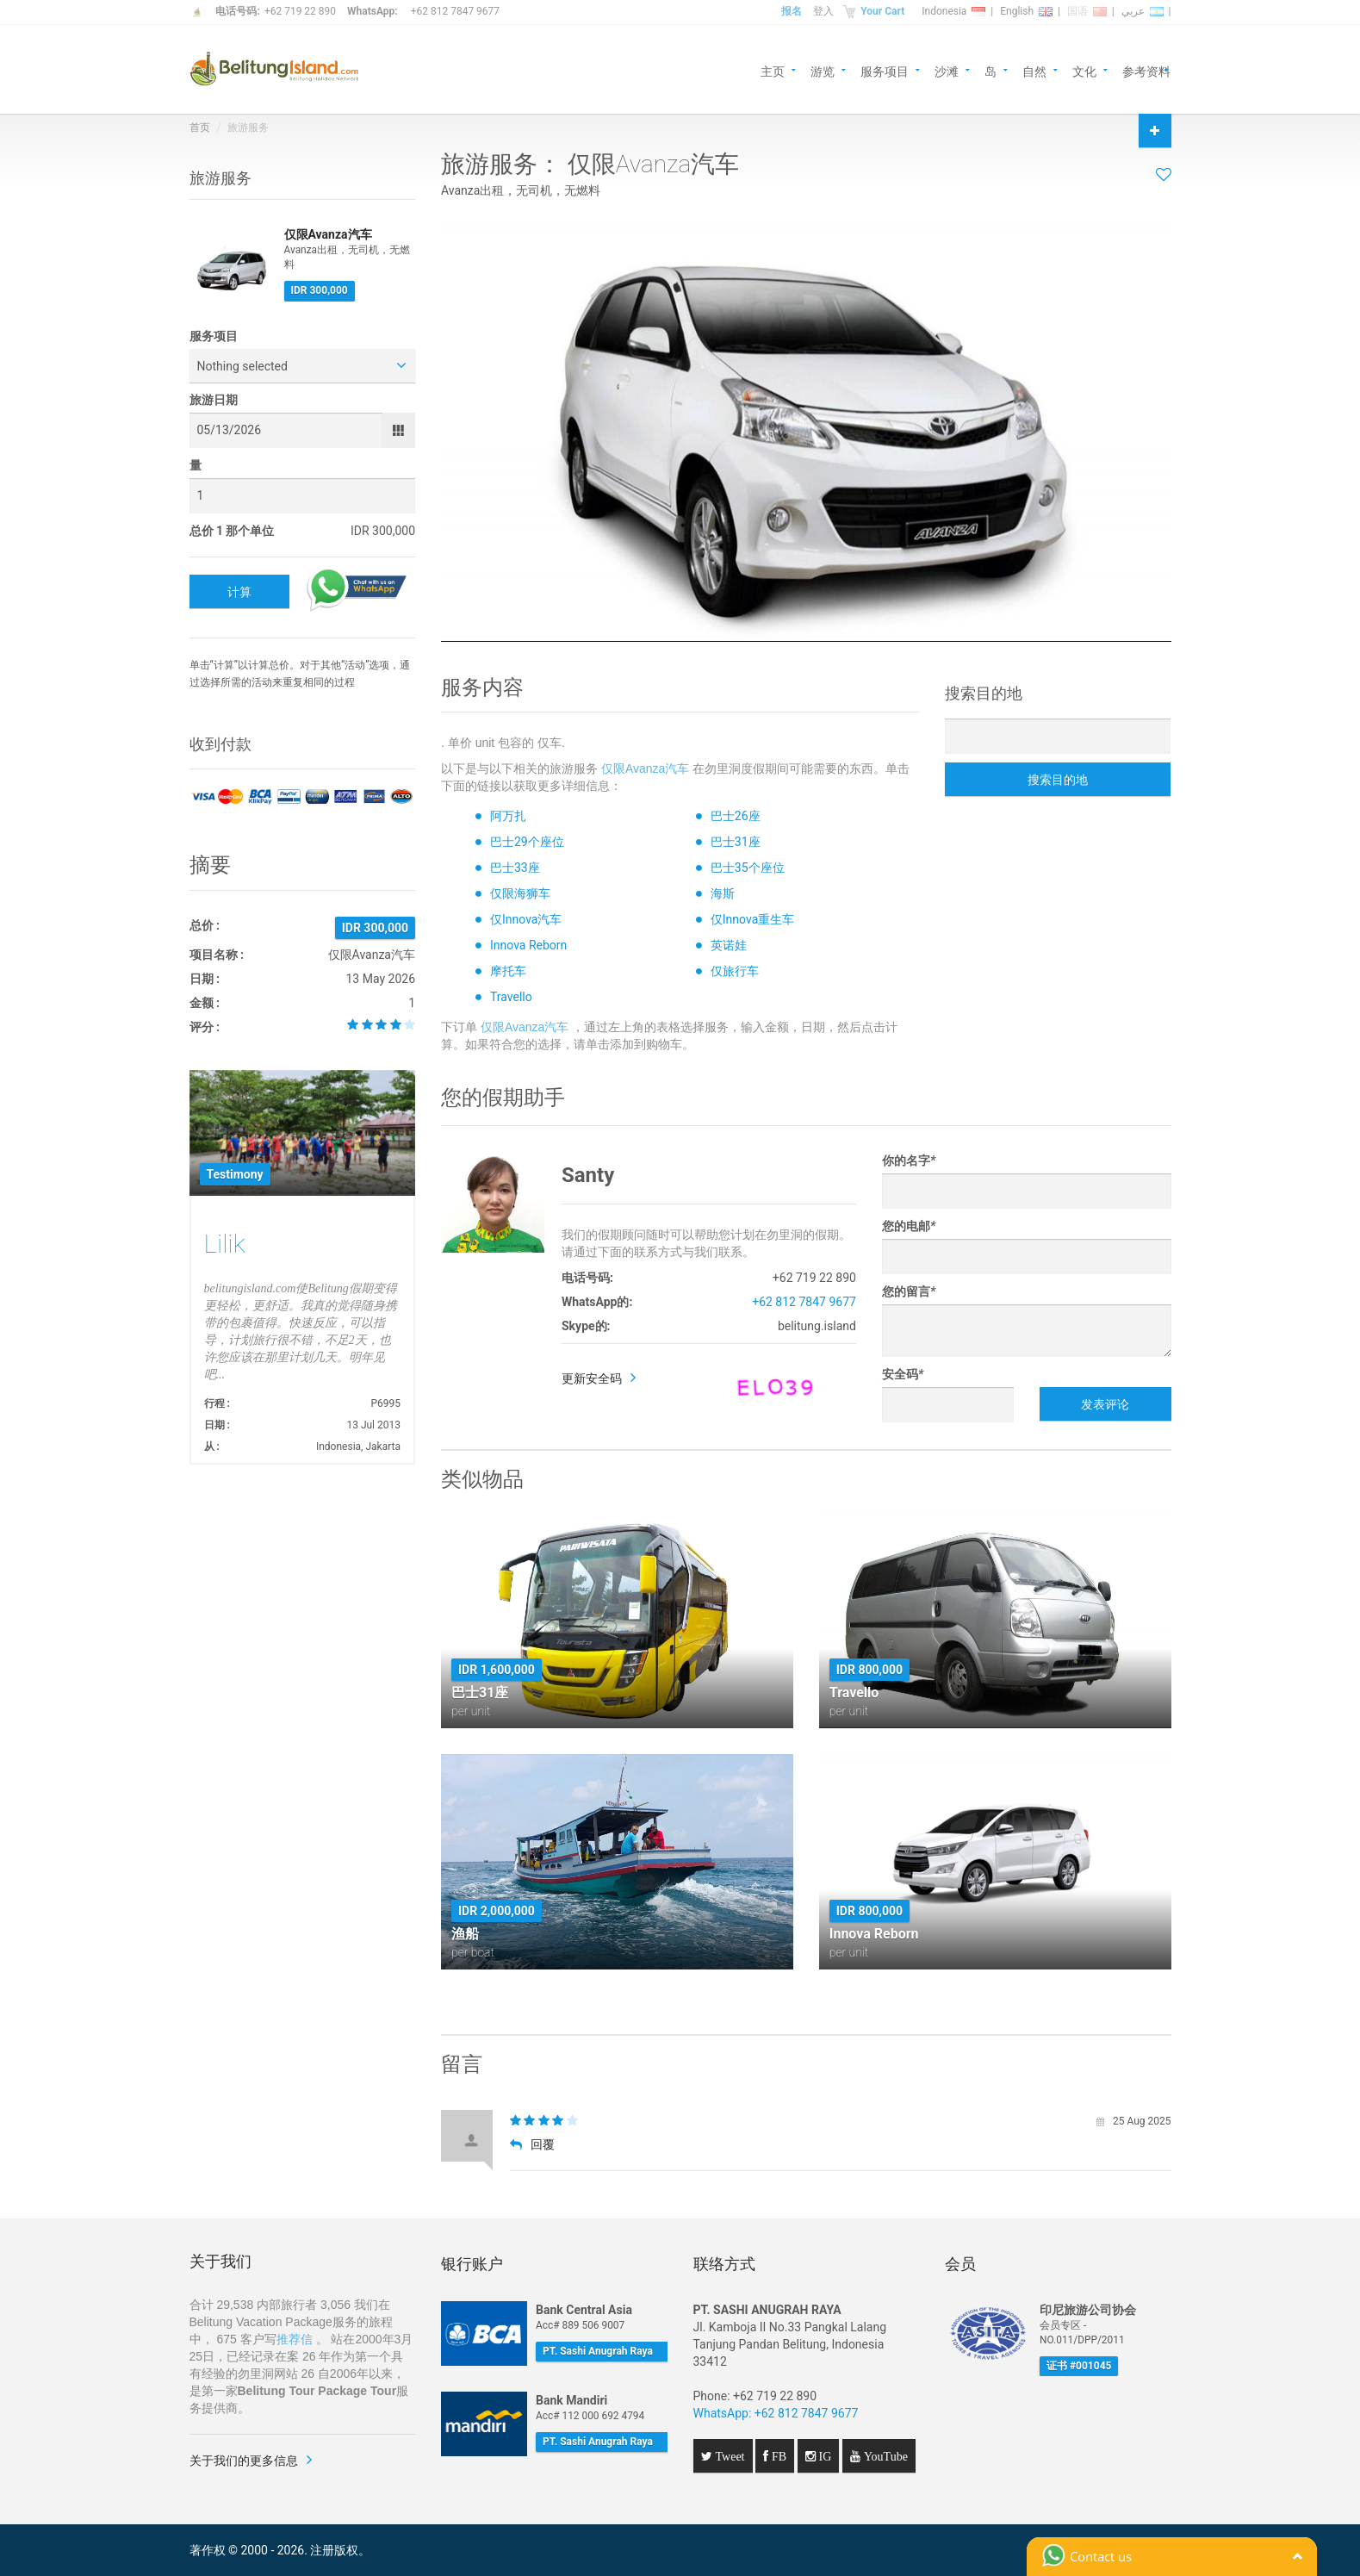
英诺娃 (729, 945)
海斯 (723, 893)
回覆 (532, 2144)
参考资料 (1146, 70)
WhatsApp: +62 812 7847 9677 (776, 2413)
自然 (1034, 70)
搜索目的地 (1058, 780)
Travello (511, 997)
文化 (1084, 70)
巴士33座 (515, 867)
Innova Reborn (528, 945)
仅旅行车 (735, 971)
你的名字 (908, 1160)
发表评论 (1105, 1404)
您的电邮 (908, 1226)
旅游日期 (213, 400)
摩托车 (508, 971)
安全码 (902, 1374)
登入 (823, 11)
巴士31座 (736, 842)
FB (777, 2456)
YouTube (884, 2456)
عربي (1142, 11)
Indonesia (953, 11)
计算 (239, 592)
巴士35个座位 (748, 867)
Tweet (728, 2456)
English (1026, 11)
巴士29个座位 (527, 842)
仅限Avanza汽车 (645, 768)
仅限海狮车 (520, 893)
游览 (822, 70)
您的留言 (908, 1291)
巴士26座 (736, 816)
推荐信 (294, 2339)
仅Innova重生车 (752, 919)
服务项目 (884, 70)
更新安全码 (592, 1378)
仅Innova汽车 (526, 919)
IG (824, 2456)
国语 (1087, 11)
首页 (199, 127)
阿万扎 (508, 816)
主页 (773, 70)
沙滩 (947, 70)
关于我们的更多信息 (243, 2460)
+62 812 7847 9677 (455, 11)
